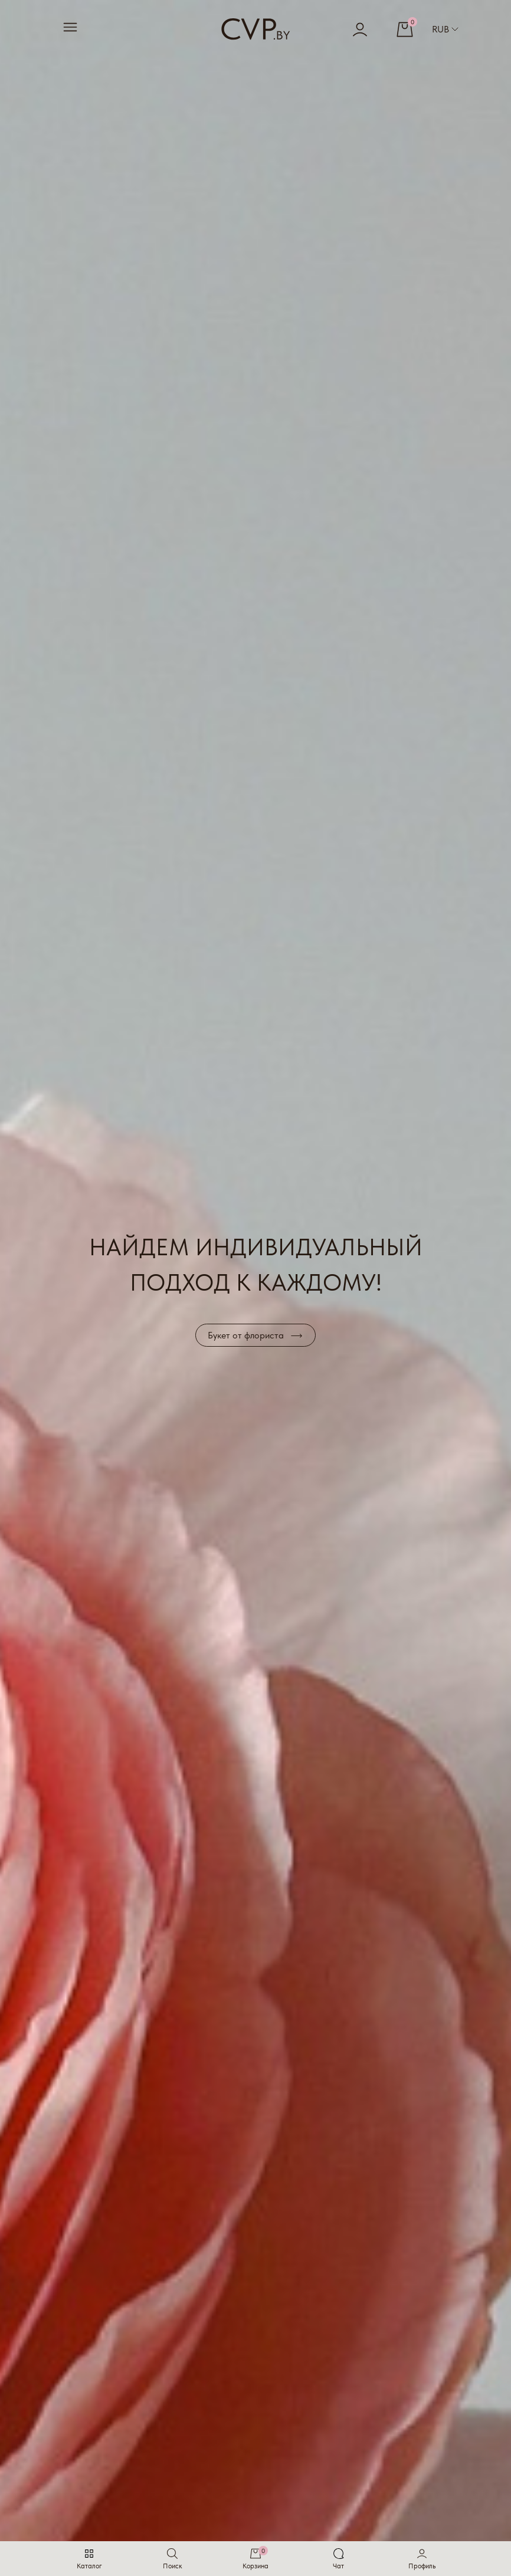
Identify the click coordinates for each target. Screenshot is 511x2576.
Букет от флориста (246, 1335)
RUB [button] (445, 29)
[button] (421, 2558)
